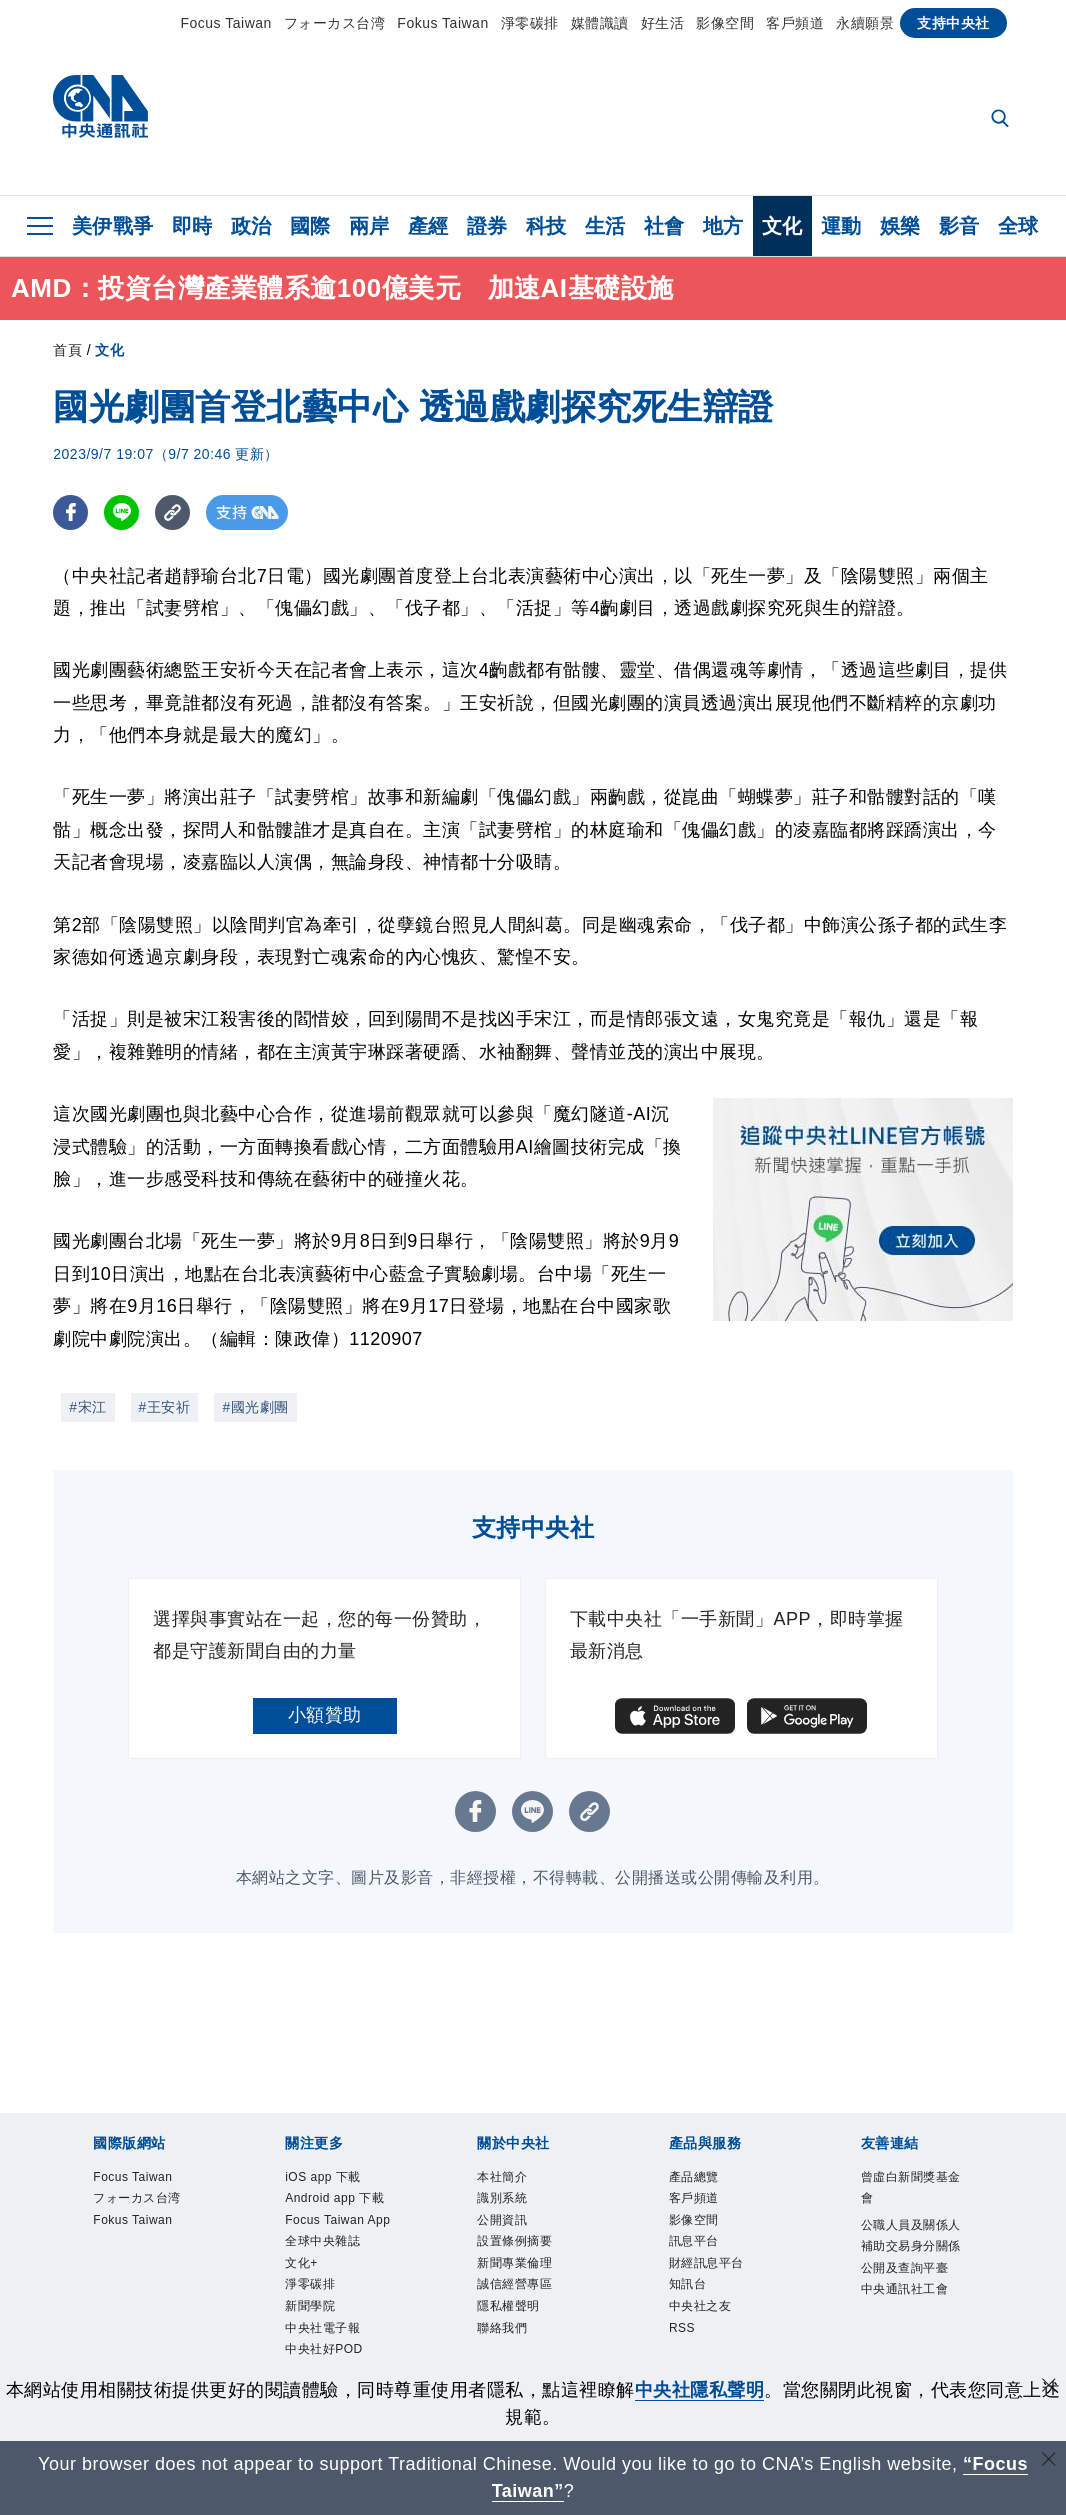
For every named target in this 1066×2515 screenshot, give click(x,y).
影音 (959, 226)
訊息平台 (700, 2252)
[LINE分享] (121, 512)
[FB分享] (70, 512)
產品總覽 (700, 2178)
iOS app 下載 (331, 2178)
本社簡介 (508, 2178)
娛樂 (900, 226)
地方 (723, 226)
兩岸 (369, 226)
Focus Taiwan (226, 23)
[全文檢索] (1002, 120)
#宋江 (87, 1407)
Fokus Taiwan (442, 23)
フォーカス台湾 (335, 23)
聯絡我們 (508, 2351)
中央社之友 (708, 2326)
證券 (487, 226)
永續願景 (865, 23)
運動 (841, 226)
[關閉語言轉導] (1049, 2461)
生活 (605, 226)
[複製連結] (172, 512)
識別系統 (508, 2202)
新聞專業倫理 (523, 2276)
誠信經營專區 (523, 2301)
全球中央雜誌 (331, 2301)
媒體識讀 (600, 23)
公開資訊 (508, 2227)
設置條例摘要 (523, 2252)
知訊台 (692, 2301)
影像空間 (725, 23)
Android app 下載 (338, 2215)
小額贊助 (325, 1715)
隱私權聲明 (516, 2326)
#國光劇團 (255, 1407)
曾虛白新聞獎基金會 (915, 2191)
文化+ (305, 2326)
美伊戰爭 (113, 226)
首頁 (67, 350)
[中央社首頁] (100, 111)
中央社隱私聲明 (700, 2390)
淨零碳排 (530, 23)
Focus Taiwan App (333, 2265)
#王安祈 (165, 1407)
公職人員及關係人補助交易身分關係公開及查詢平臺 (915, 2266)
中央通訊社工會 (915, 2328)
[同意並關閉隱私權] (1049, 2387)
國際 (310, 226)
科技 (546, 226)
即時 (192, 226)
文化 (782, 226)
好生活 (663, 23)
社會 (664, 226)
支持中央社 (953, 23)
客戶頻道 (795, 23)
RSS (685, 2351)
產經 (428, 226)
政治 (251, 226)
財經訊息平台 (715, 2276)
